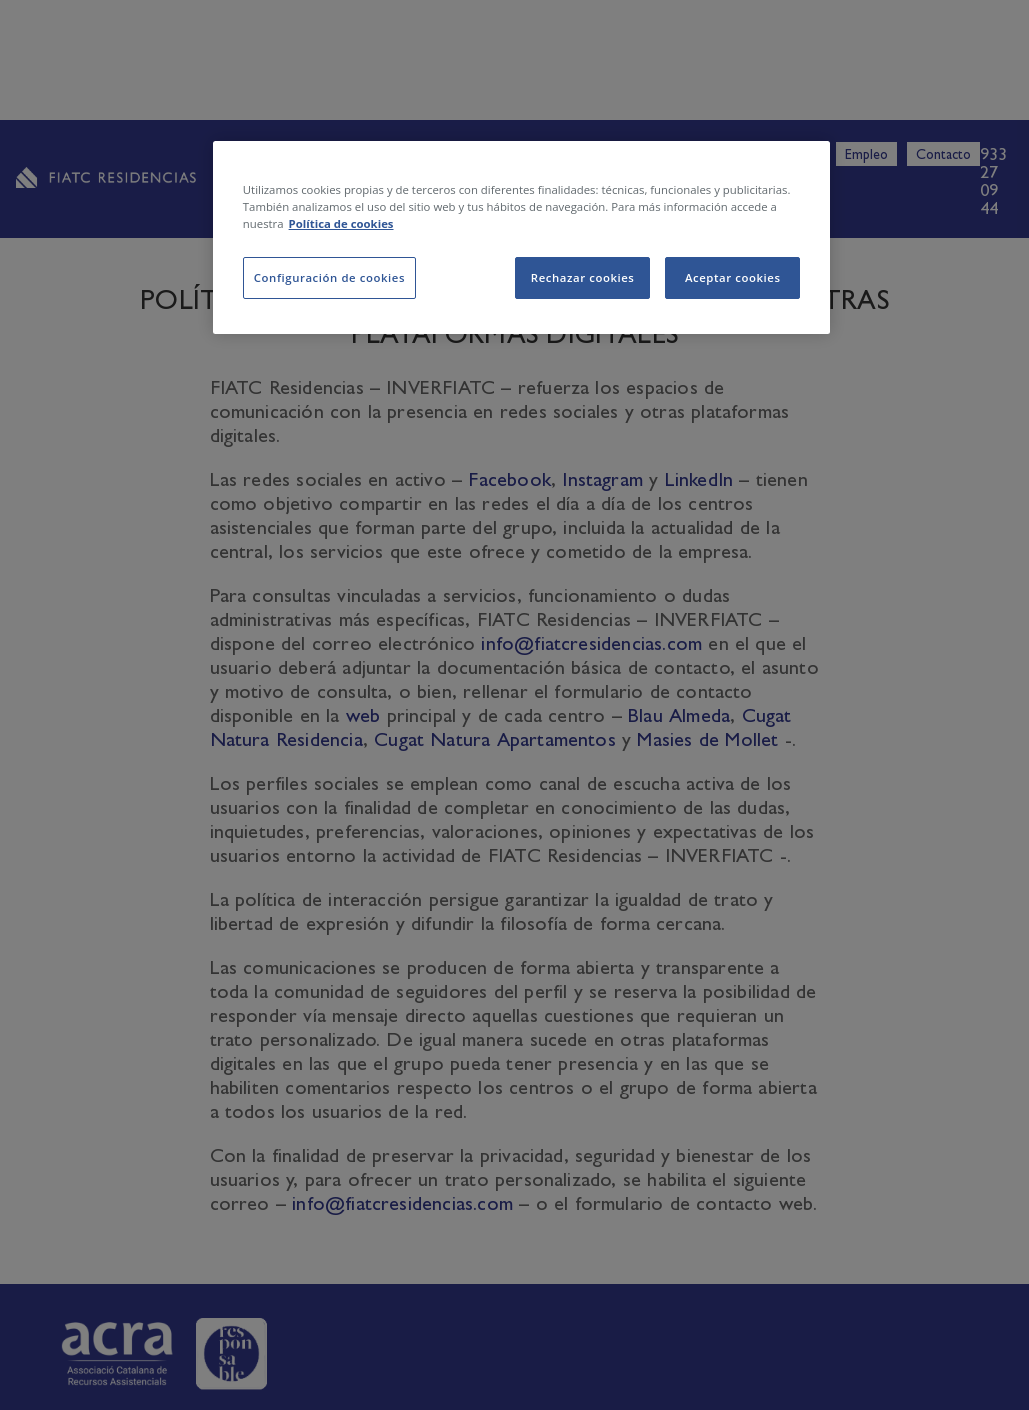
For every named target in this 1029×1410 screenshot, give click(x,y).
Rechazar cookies (583, 277)
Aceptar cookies (733, 277)
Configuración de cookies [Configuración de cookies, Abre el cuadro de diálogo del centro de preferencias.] (329, 277)
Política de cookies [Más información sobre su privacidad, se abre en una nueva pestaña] (341, 223)
